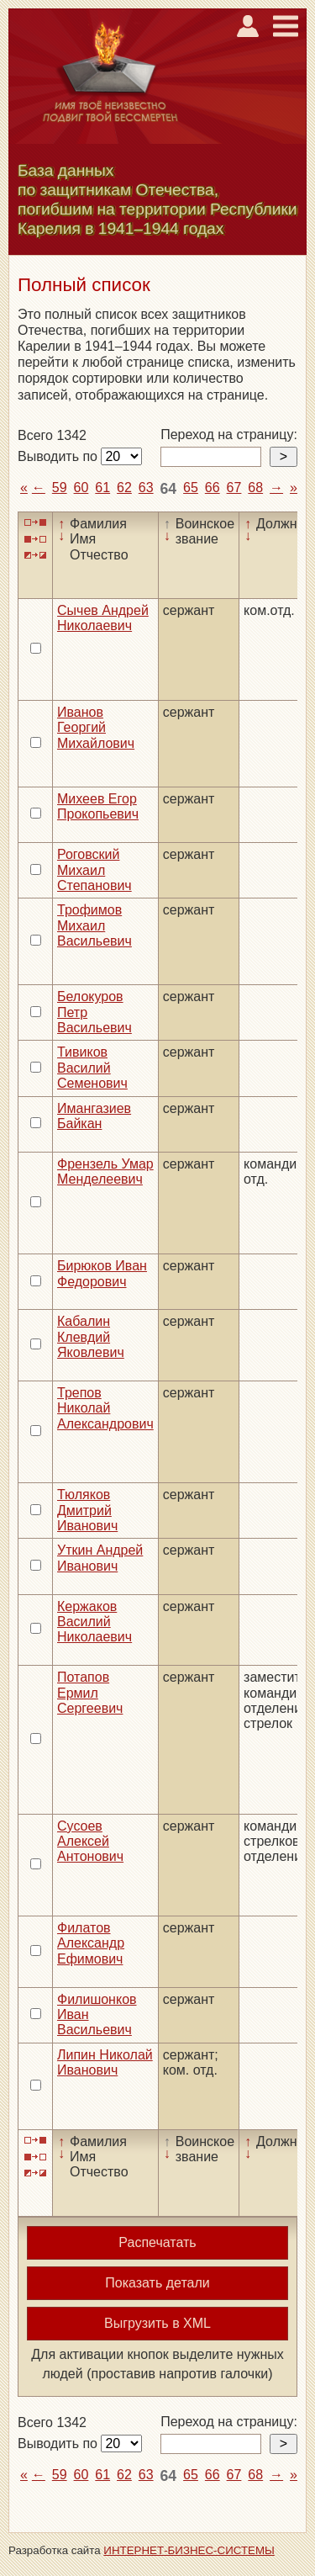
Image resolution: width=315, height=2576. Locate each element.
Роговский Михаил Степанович (94, 870)
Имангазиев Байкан (94, 1116)
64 (168, 488)
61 (102, 487)
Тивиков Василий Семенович (92, 1067)
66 (212, 487)
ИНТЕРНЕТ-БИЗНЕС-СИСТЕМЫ (189, 2550)
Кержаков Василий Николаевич (94, 1622)
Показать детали (157, 2283)
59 (59, 487)
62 (124, 487)
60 (81, 487)
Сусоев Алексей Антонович (90, 1841)
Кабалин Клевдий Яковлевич (90, 1337)
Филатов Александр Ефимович (90, 1943)
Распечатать (157, 2242)
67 (234, 487)
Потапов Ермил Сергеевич (90, 1692)
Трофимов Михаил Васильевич (94, 925)
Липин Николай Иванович (105, 2062)
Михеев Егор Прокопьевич (98, 806)
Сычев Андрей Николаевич (103, 618)
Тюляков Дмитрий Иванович (87, 1510)
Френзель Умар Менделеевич (105, 1171)
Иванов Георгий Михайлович (95, 727)
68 (255, 487)
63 (146, 487)
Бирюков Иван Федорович (102, 1273)
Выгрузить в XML (157, 2323)
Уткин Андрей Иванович (100, 1557)
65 (190, 487)
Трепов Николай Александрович (105, 1408)
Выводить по (59, 456)
